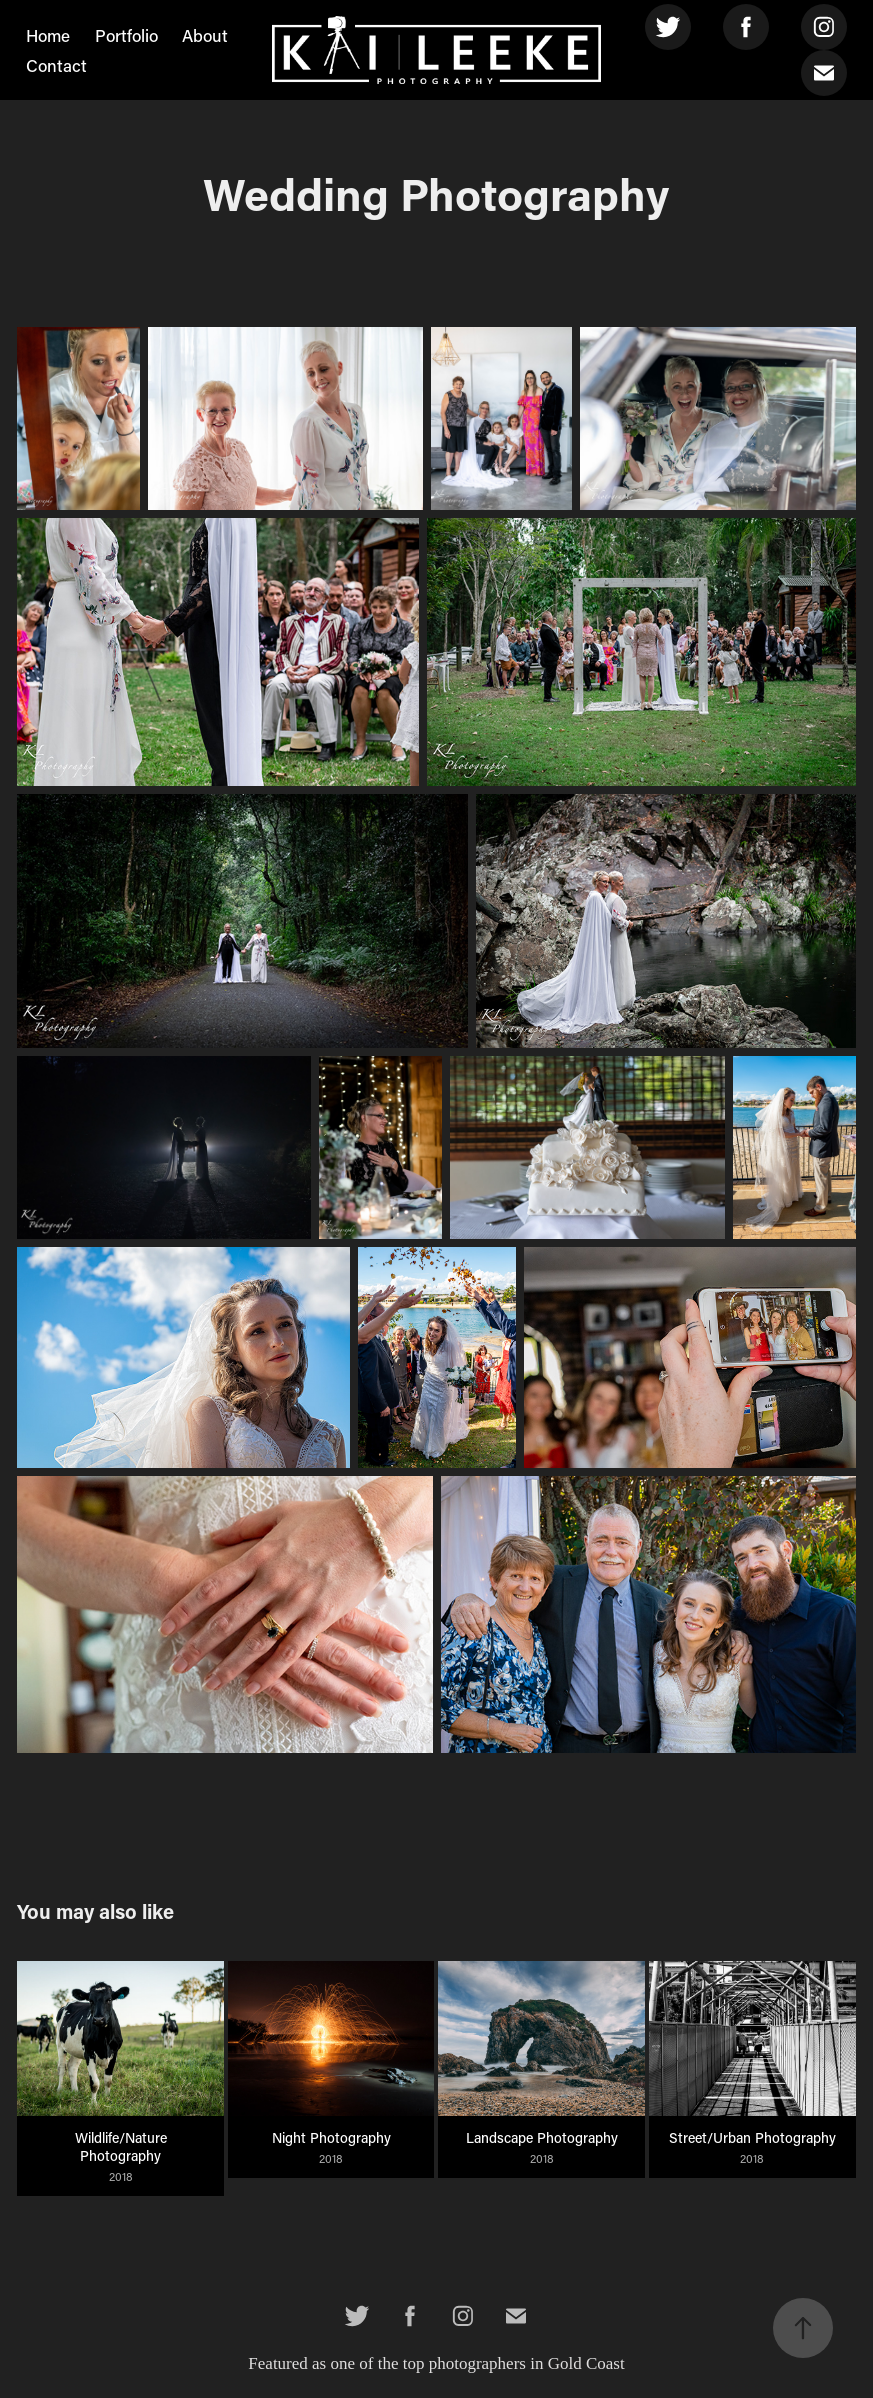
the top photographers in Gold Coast (501, 2363)
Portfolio (126, 35)
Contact (56, 65)
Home (48, 35)
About (205, 35)
